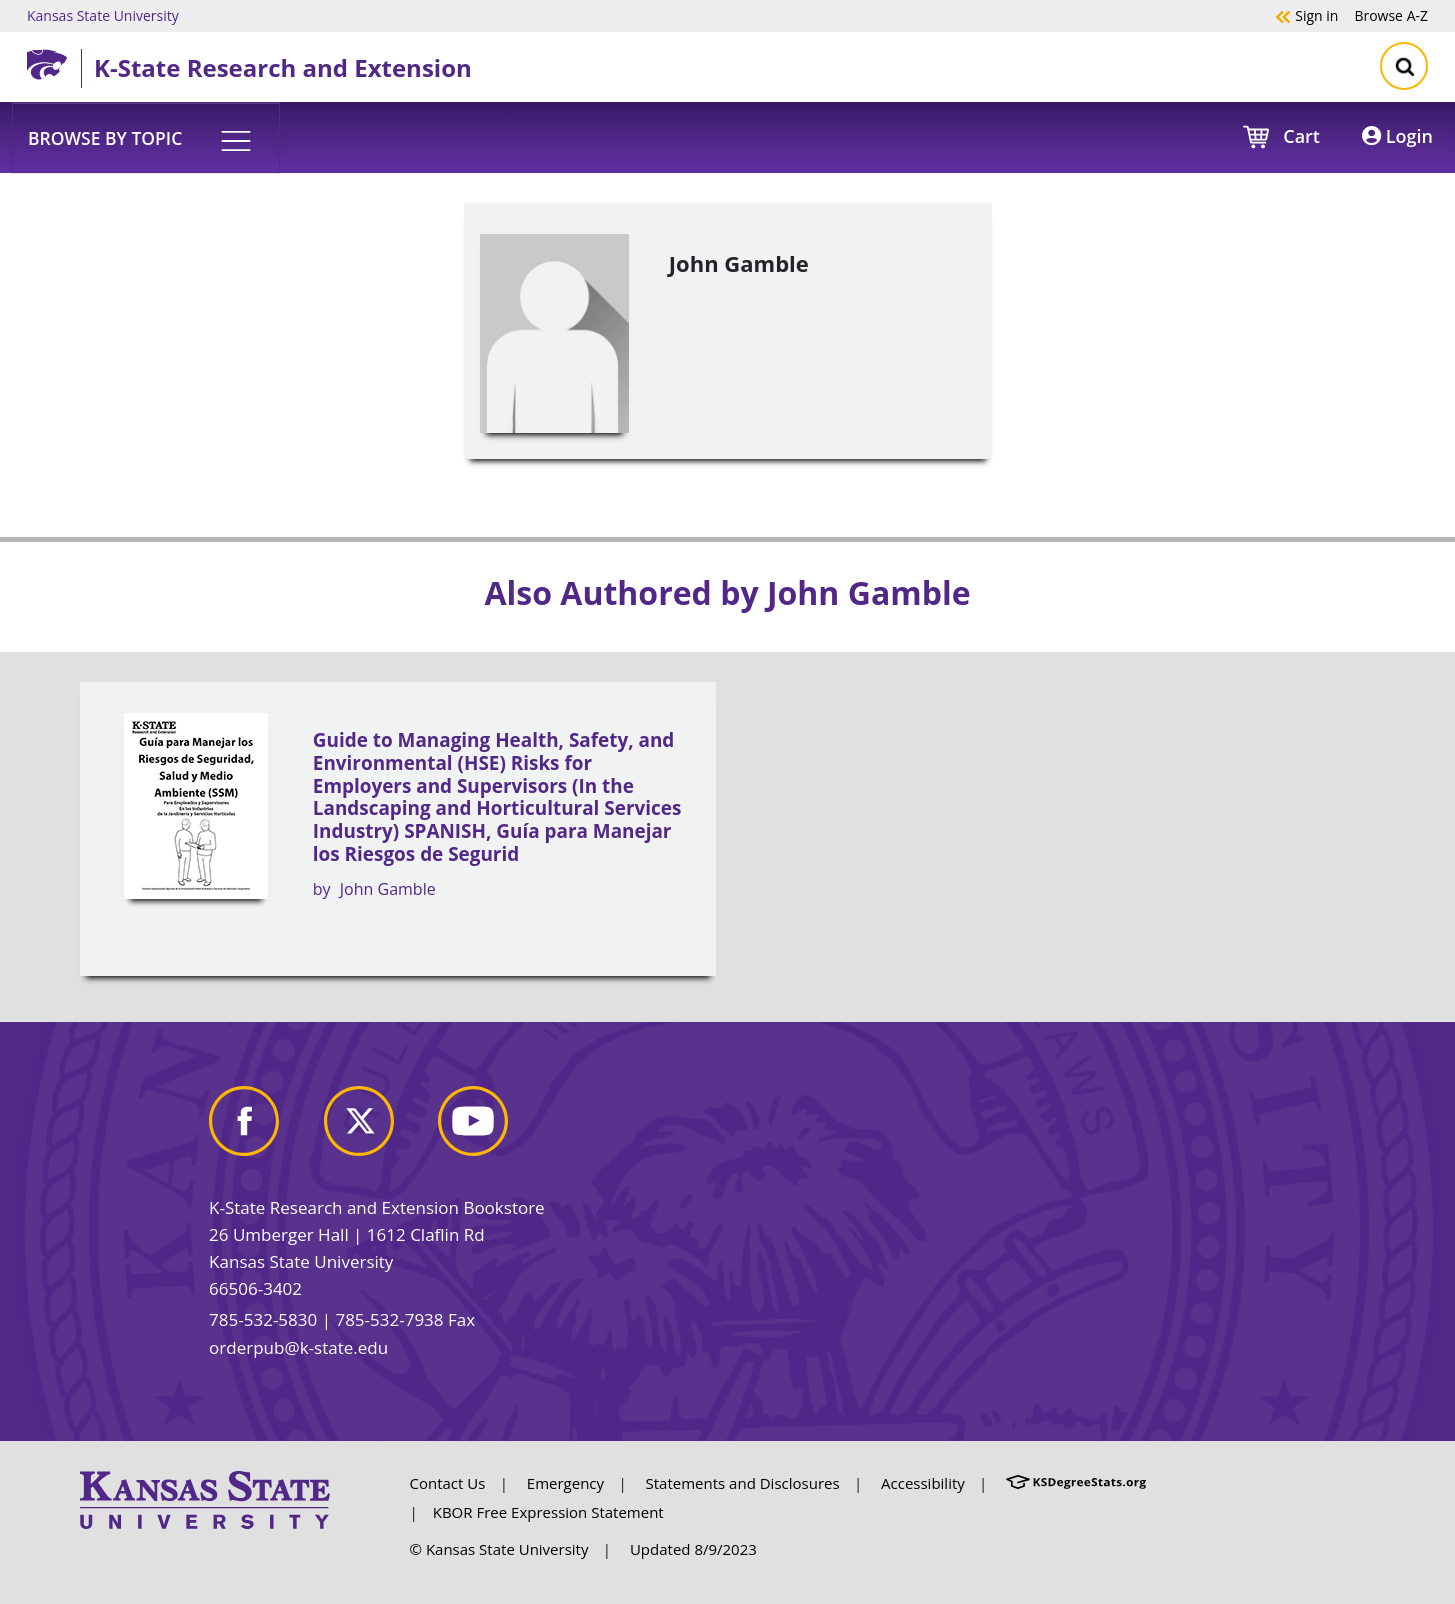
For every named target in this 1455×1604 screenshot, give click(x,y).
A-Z (1391, 15)
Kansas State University (103, 15)
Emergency (565, 1483)
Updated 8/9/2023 (693, 1549)
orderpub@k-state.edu (298, 1347)
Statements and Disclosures (743, 1483)
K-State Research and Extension (283, 67)
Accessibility (923, 1483)
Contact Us (448, 1483)
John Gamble (388, 889)
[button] (146, 137)
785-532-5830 (263, 1319)
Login (1397, 136)
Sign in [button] (1306, 15)
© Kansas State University (499, 1549)
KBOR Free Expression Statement (548, 1512)
